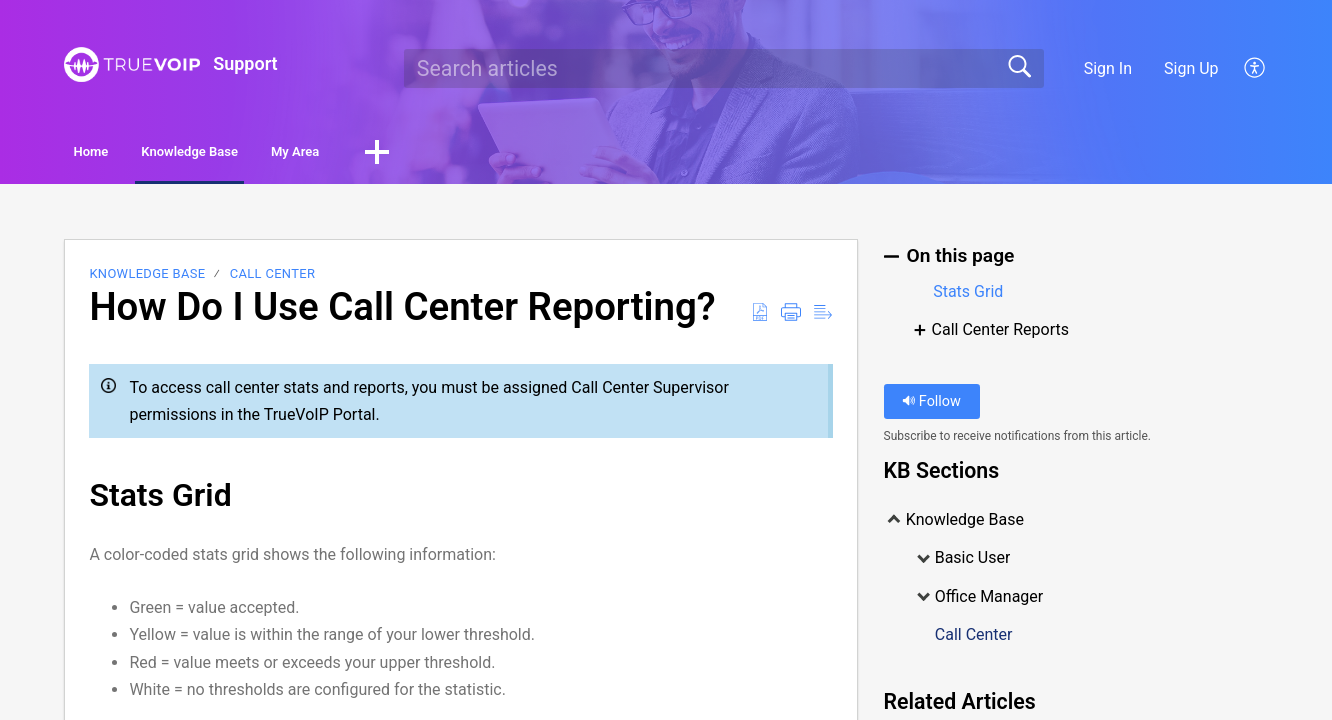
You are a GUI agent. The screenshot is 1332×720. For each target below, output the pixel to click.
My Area (430, 154)
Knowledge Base (271, 154)
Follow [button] (931, 406)
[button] (1255, 68)
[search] (724, 68)
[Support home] (132, 64)
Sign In (1108, 68)
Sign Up (1191, 68)
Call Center (272, 278)
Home (120, 154)
